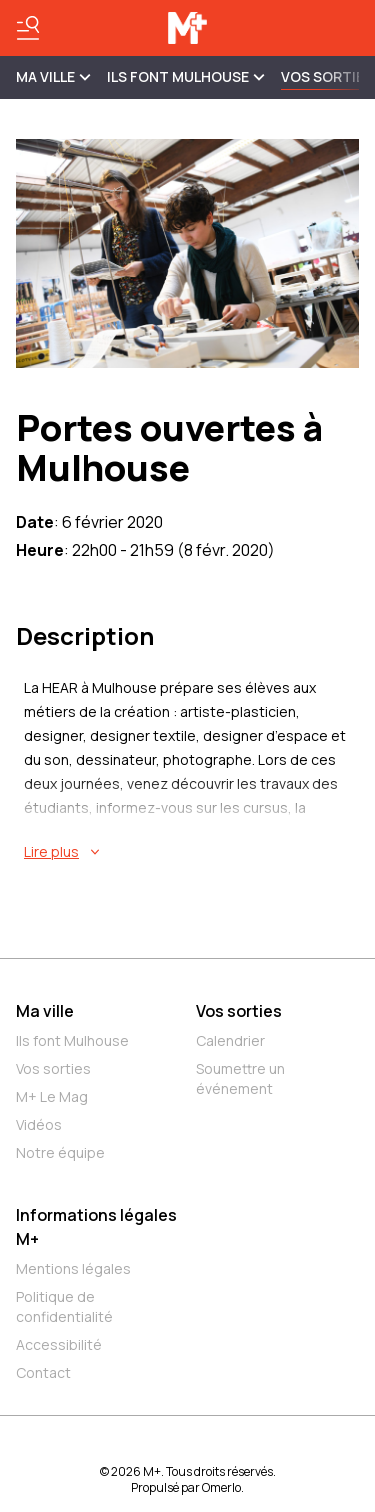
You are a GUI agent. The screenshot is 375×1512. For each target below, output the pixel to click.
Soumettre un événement (240, 1078)
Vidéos (39, 1124)
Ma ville (45, 1011)
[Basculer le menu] (28, 28)
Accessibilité (59, 1344)
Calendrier (230, 1040)
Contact (43, 1372)
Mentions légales (73, 1268)
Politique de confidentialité (64, 1306)
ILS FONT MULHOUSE (186, 76)
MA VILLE (53, 76)
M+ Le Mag (52, 1096)
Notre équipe (60, 1152)
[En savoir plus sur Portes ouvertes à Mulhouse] (191, 852)
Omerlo (221, 1487)
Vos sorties (327, 76)
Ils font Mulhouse (72, 1040)
